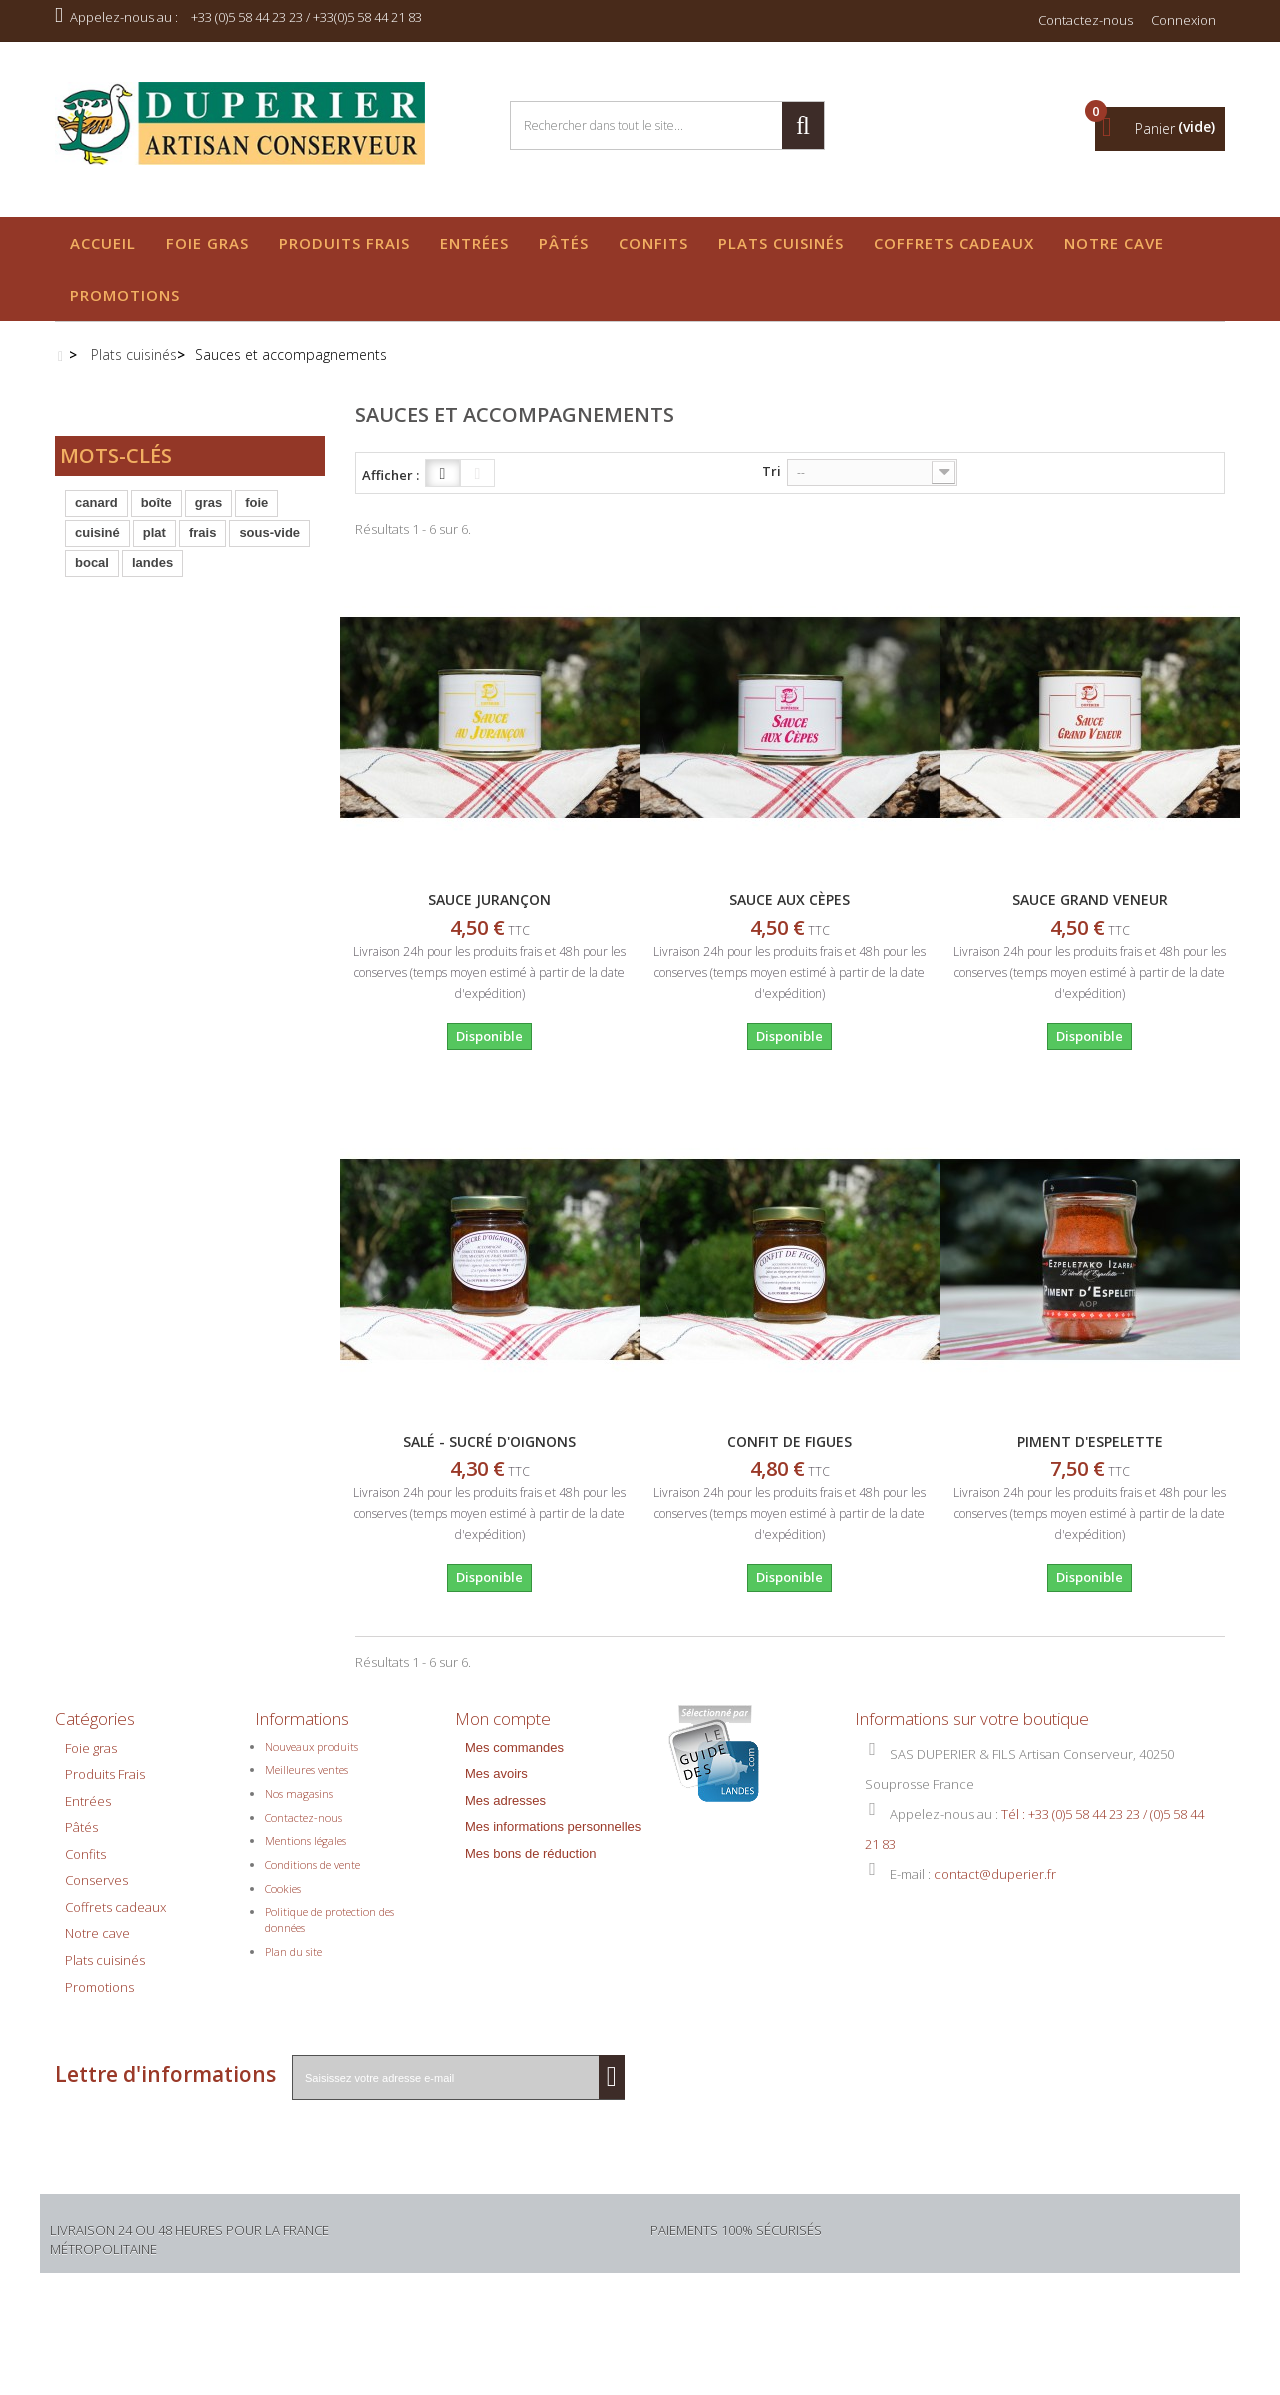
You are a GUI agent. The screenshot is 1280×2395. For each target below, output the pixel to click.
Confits (653, 243)
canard (96, 513)
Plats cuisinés (781, 243)
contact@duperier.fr (995, 1884)
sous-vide (269, 543)
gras (208, 513)
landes (152, 573)
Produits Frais (344, 243)
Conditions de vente (312, 1875)
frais (202, 543)
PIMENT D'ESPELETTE (1090, 1442)
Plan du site (293, 1961)
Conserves (96, 1891)
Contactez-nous (1085, 20)
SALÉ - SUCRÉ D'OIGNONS (489, 1442)
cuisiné (97, 543)
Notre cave (1114, 243)
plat (154, 543)
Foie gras (207, 243)
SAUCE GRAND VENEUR (1090, 900)
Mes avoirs (496, 1784)
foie (256, 513)
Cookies (283, 1898)
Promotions (125, 295)
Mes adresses (505, 1810)
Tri (771, 471)
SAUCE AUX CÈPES (789, 900)
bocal (92, 573)
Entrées (474, 243)
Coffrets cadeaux (954, 243)
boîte (156, 513)
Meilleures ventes (306, 1780)
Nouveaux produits (311, 1756)
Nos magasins (299, 1804)
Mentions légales (305, 1851)
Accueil (103, 243)
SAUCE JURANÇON (489, 900)
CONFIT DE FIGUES (789, 1442)
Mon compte (503, 1718)
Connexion (1183, 20)
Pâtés (564, 243)
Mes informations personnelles (553, 1837)
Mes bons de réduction (531, 1863)
